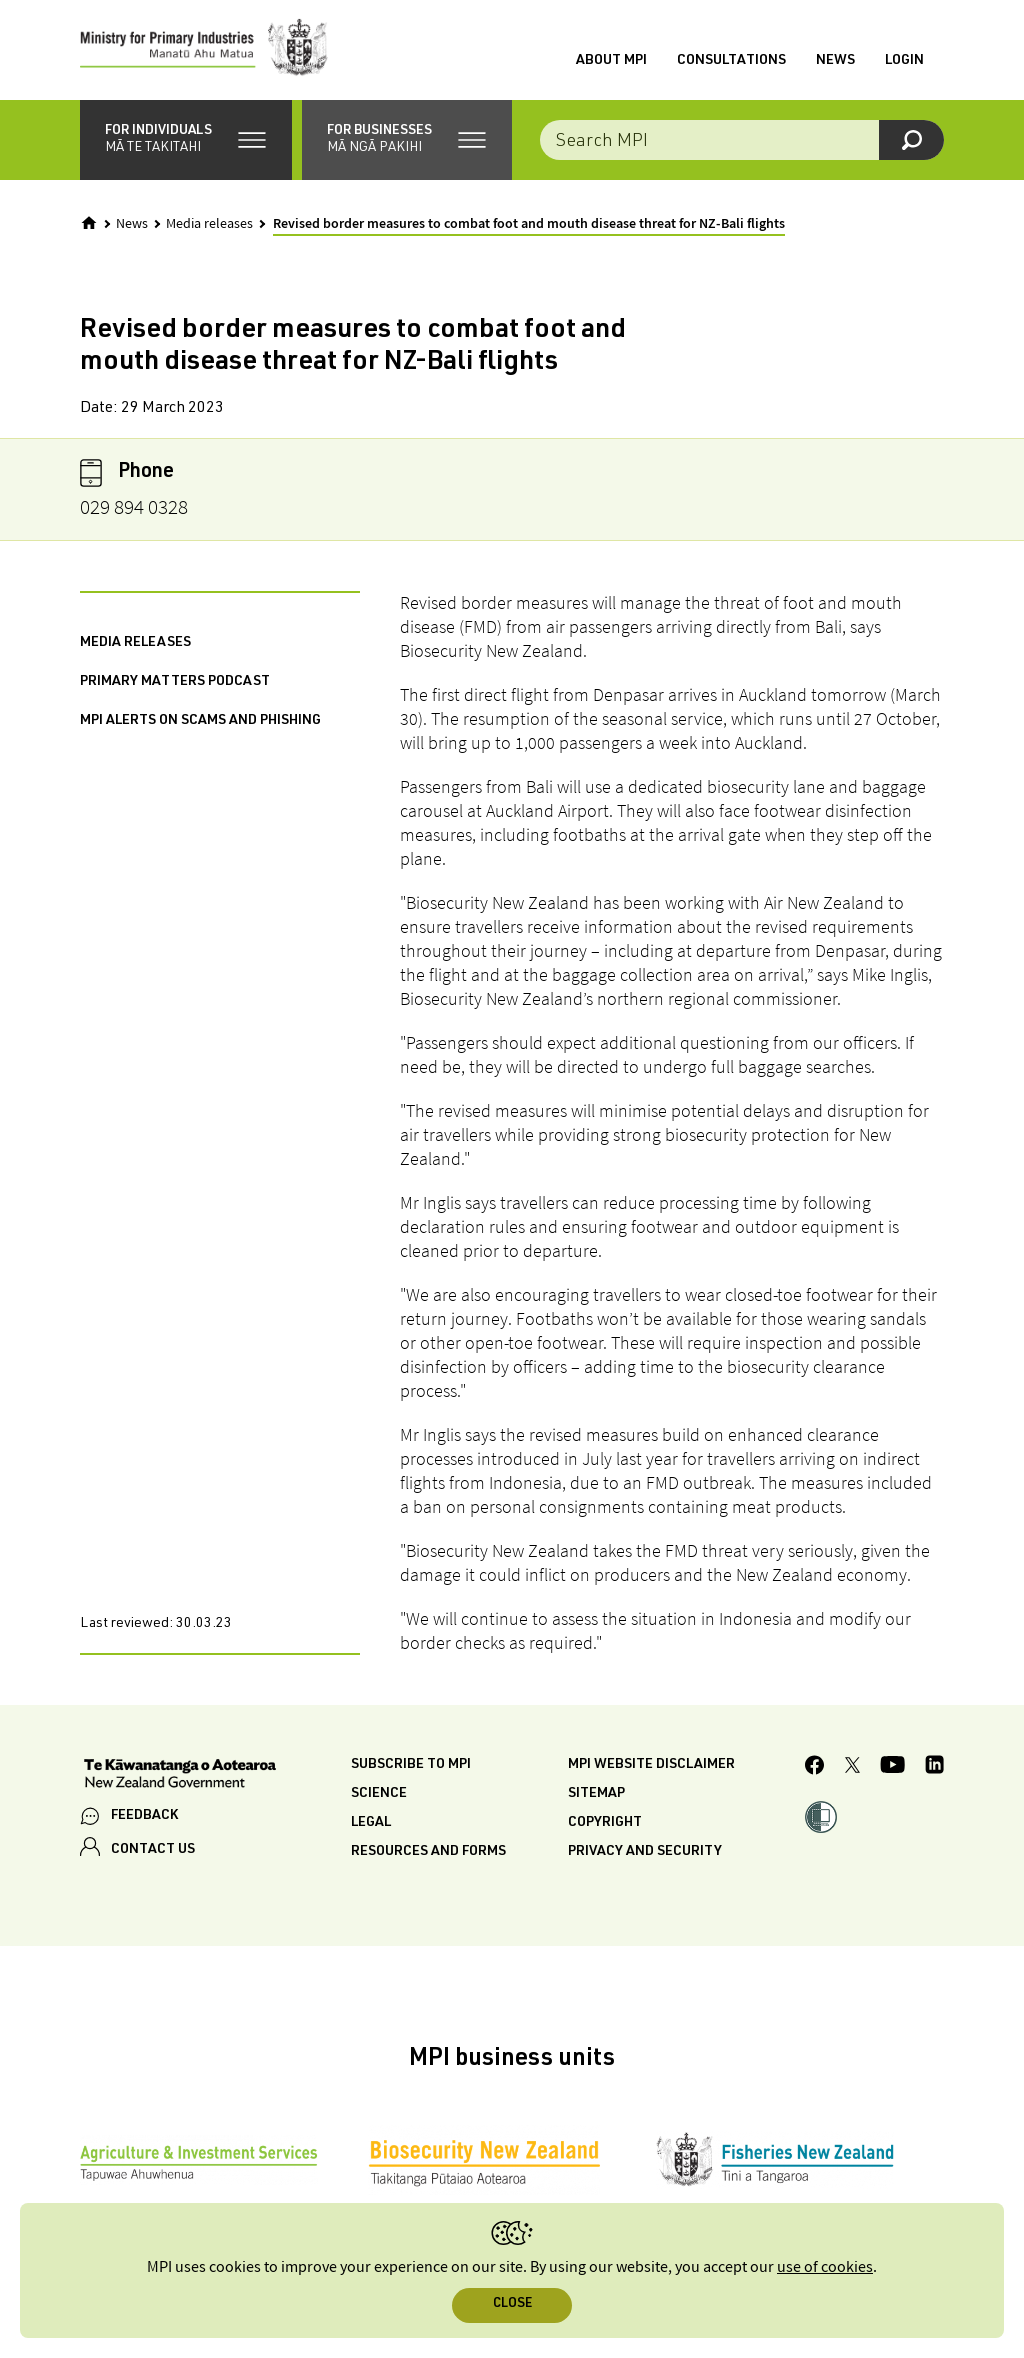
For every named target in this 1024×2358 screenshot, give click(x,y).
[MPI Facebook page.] (815, 1768)
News (835, 61)
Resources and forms (428, 1852)
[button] (186, 140)
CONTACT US (153, 1850)
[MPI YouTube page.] (892, 1767)
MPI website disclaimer (651, 1765)
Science (379, 1794)
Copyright (605, 1823)
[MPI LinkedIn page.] (934, 1767)
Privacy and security (645, 1852)
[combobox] (742, 140)
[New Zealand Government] (180, 1776)
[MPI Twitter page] (852, 1768)
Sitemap (596, 1794)
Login (904, 61)
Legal (371, 1823)
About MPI (611, 61)
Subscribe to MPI (411, 1765)
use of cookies (825, 2267)
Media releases (209, 224)
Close (512, 2304)
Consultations (731, 61)
